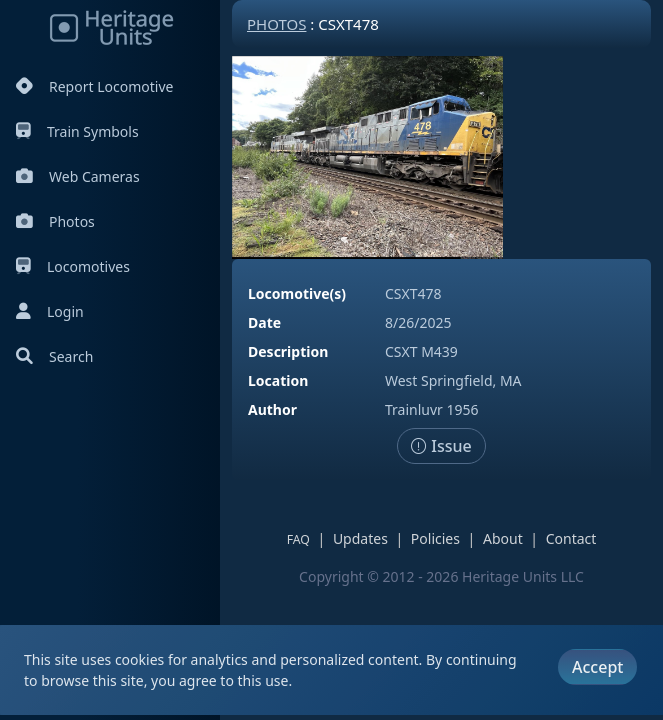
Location (278, 380)
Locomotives (73, 266)
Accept (597, 667)
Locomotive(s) (297, 293)
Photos (55, 221)
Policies (435, 538)
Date (264, 322)
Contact (571, 538)
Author (272, 409)
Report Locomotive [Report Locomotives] (94, 86)
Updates (360, 538)
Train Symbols (77, 131)
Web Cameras (78, 176)
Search (54, 356)
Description (288, 351)
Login (50, 311)
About (503, 538)
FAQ (298, 539)
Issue (441, 446)
